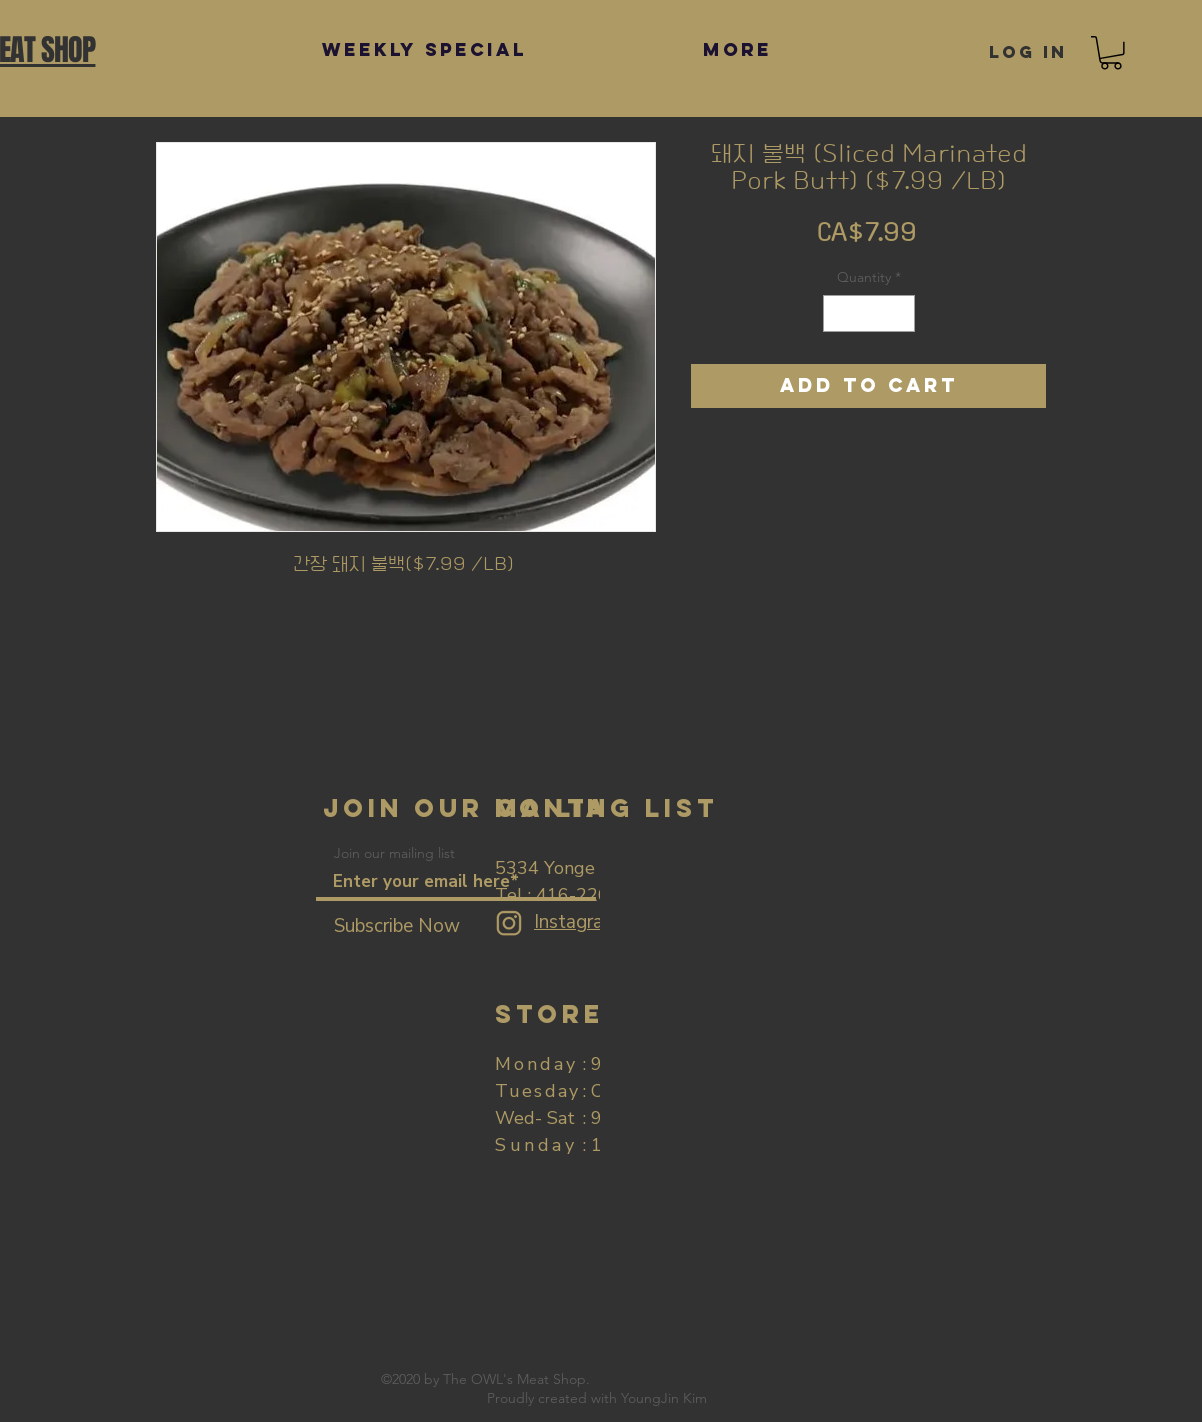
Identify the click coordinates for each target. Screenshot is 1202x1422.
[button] (1111, 53)
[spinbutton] (869, 313)
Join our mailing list (394, 853)
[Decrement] (838, 313)
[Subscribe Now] (397, 926)
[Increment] (899, 313)
